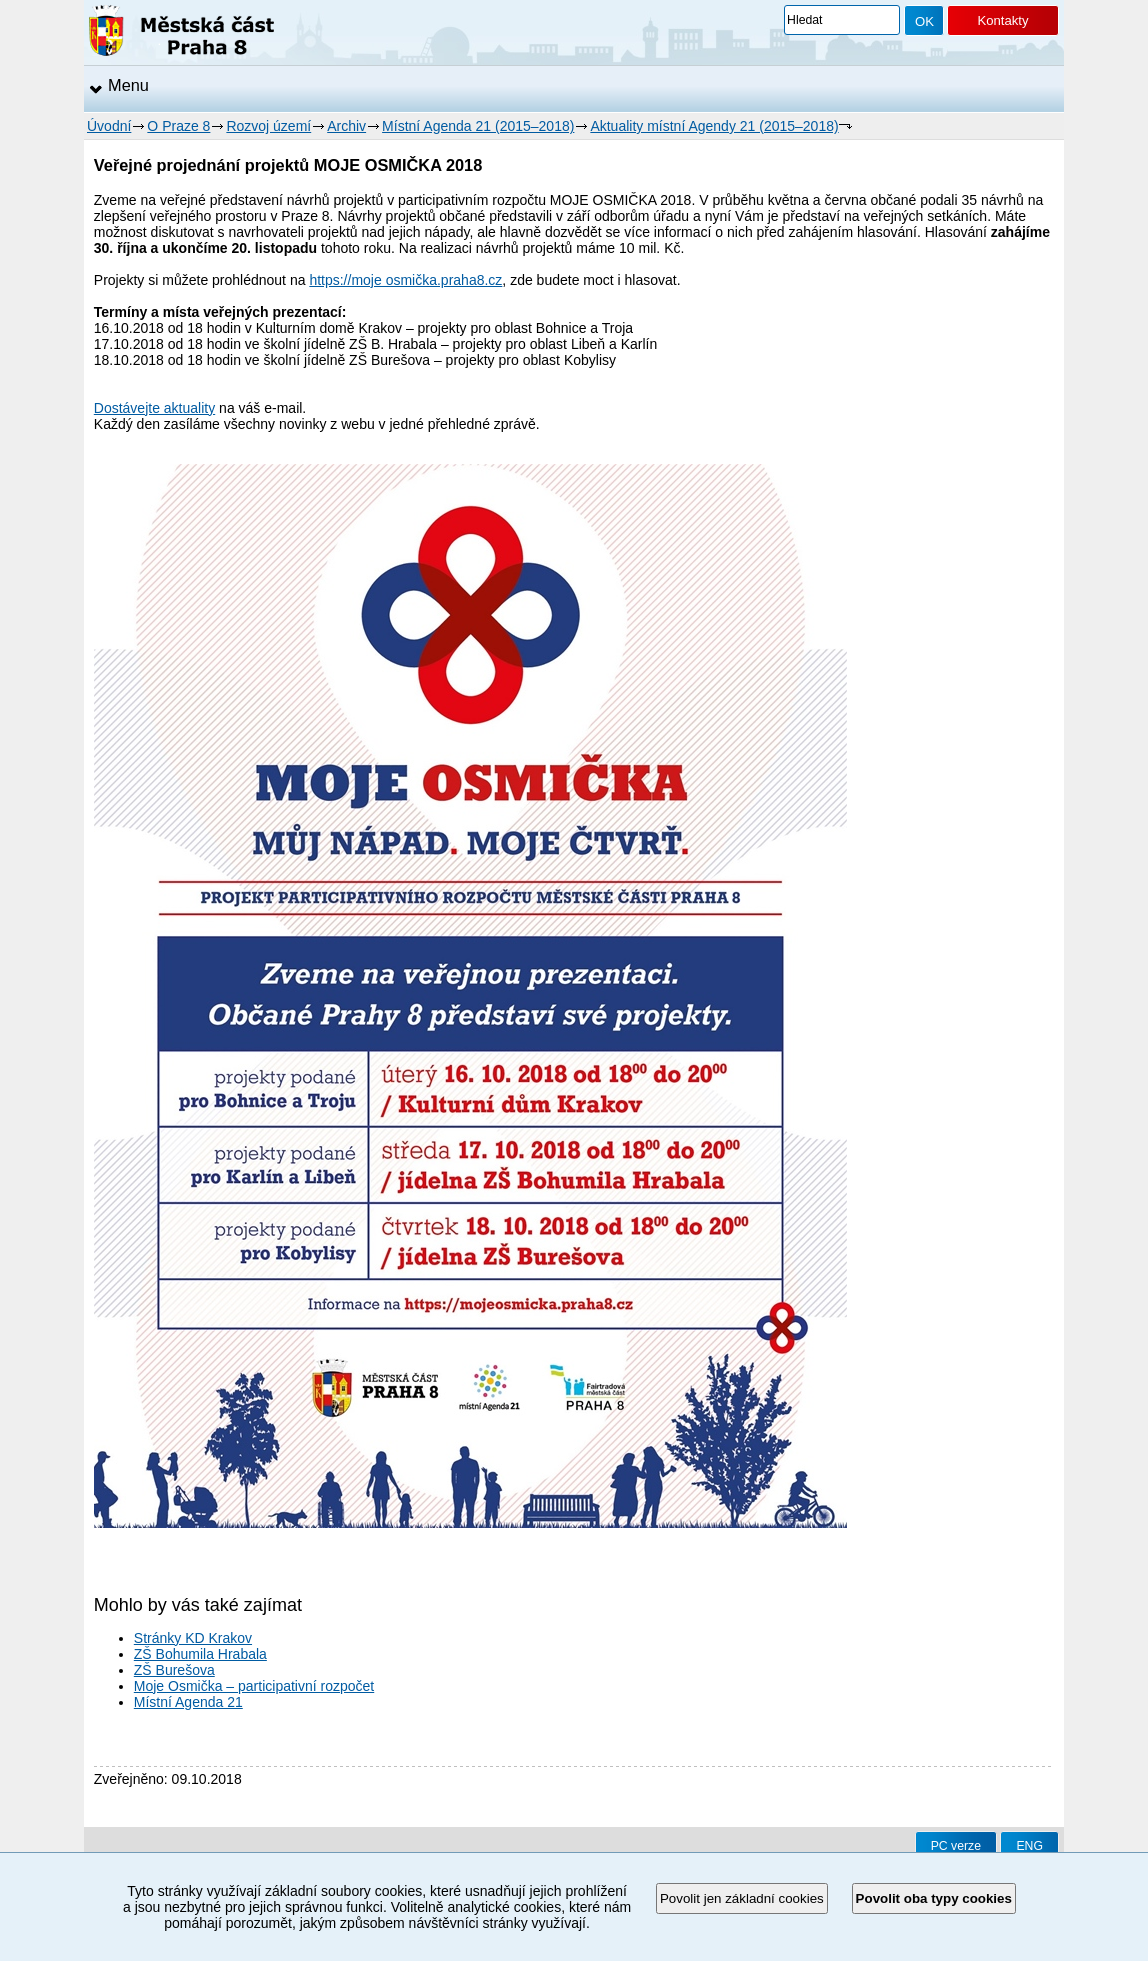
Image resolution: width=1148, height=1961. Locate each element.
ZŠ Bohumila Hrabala (200, 1654)
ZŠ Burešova (174, 1670)
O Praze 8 (178, 126)
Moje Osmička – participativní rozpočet (254, 1686)
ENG (1029, 1846)
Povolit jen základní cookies (742, 1898)
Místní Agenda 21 (188, 1702)
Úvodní (109, 126)
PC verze (956, 1846)
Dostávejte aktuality (154, 408)
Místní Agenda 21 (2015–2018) (478, 126)
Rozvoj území (268, 126)
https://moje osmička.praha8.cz (405, 280)
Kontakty (1002, 20)
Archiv (346, 126)
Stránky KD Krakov (193, 1638)
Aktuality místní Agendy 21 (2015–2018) (714, 126)
